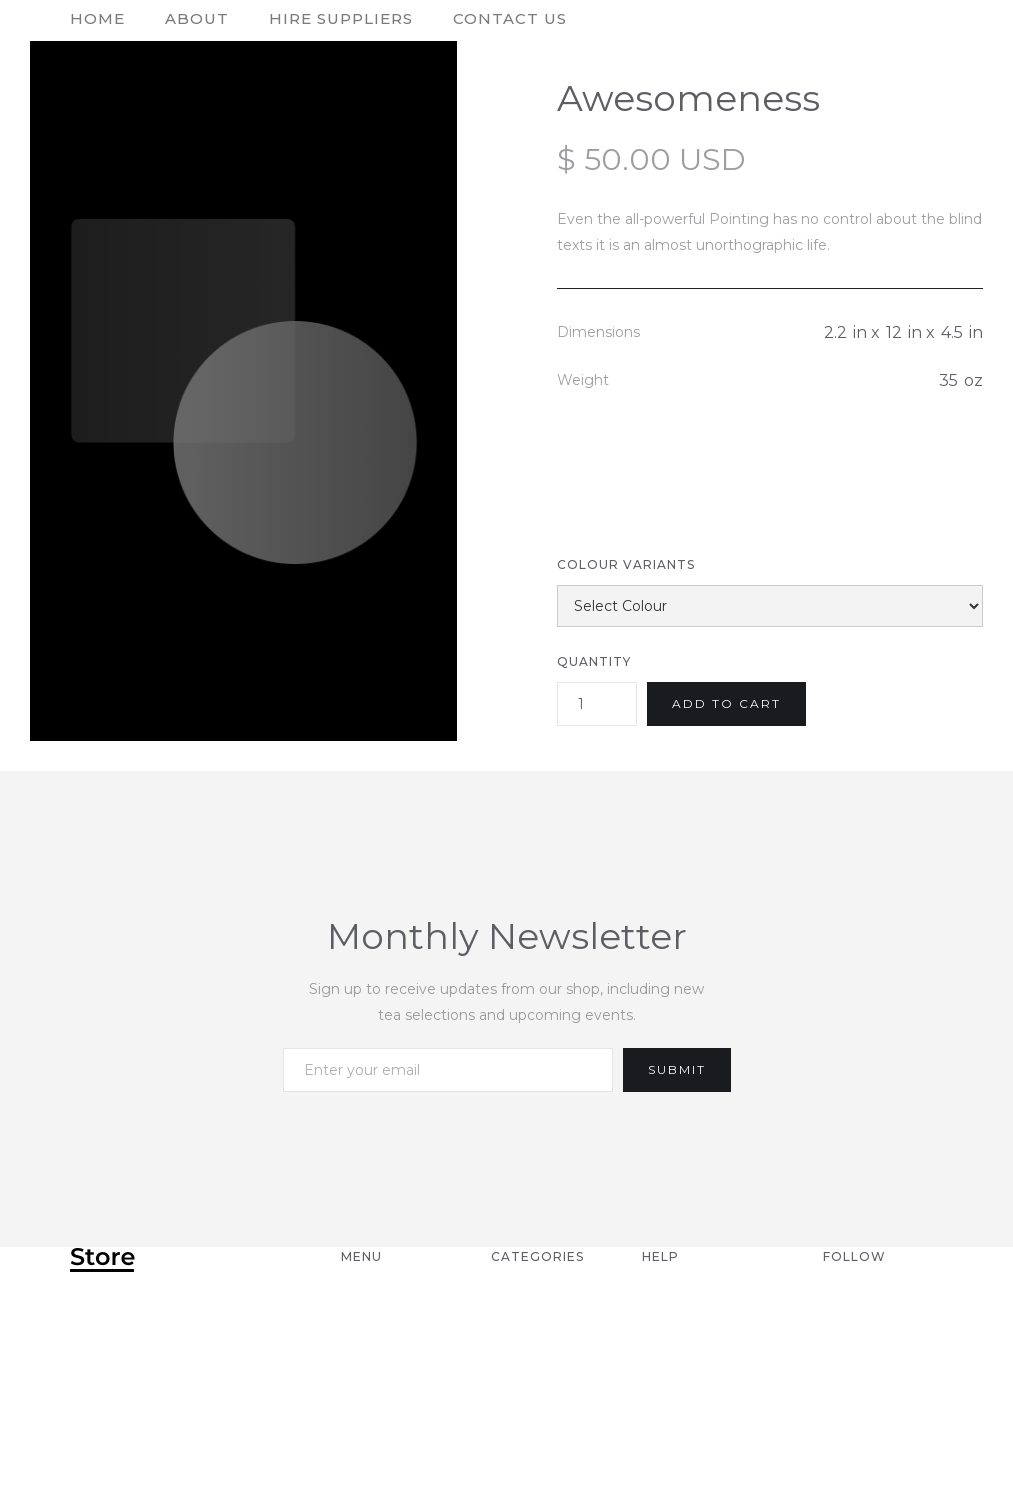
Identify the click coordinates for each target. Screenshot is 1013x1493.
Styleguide (390, 1450)
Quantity (594, 661)
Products (386, 1391)
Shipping (681, 1301)
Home (366, 1301)
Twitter (858, 1361)
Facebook (868, 1331)
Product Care (706, 1391)
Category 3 (539, 1361)
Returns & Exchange (687, 1346)
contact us (510, 18)
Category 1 (538, 1301)
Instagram (870, 1301)
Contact (378, 1361)
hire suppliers (341, 18)
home (97, 18)
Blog (363, 1420)
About (197, 18)
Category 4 (540, 1391)
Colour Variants (626, 564)
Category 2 (539, 1331)
